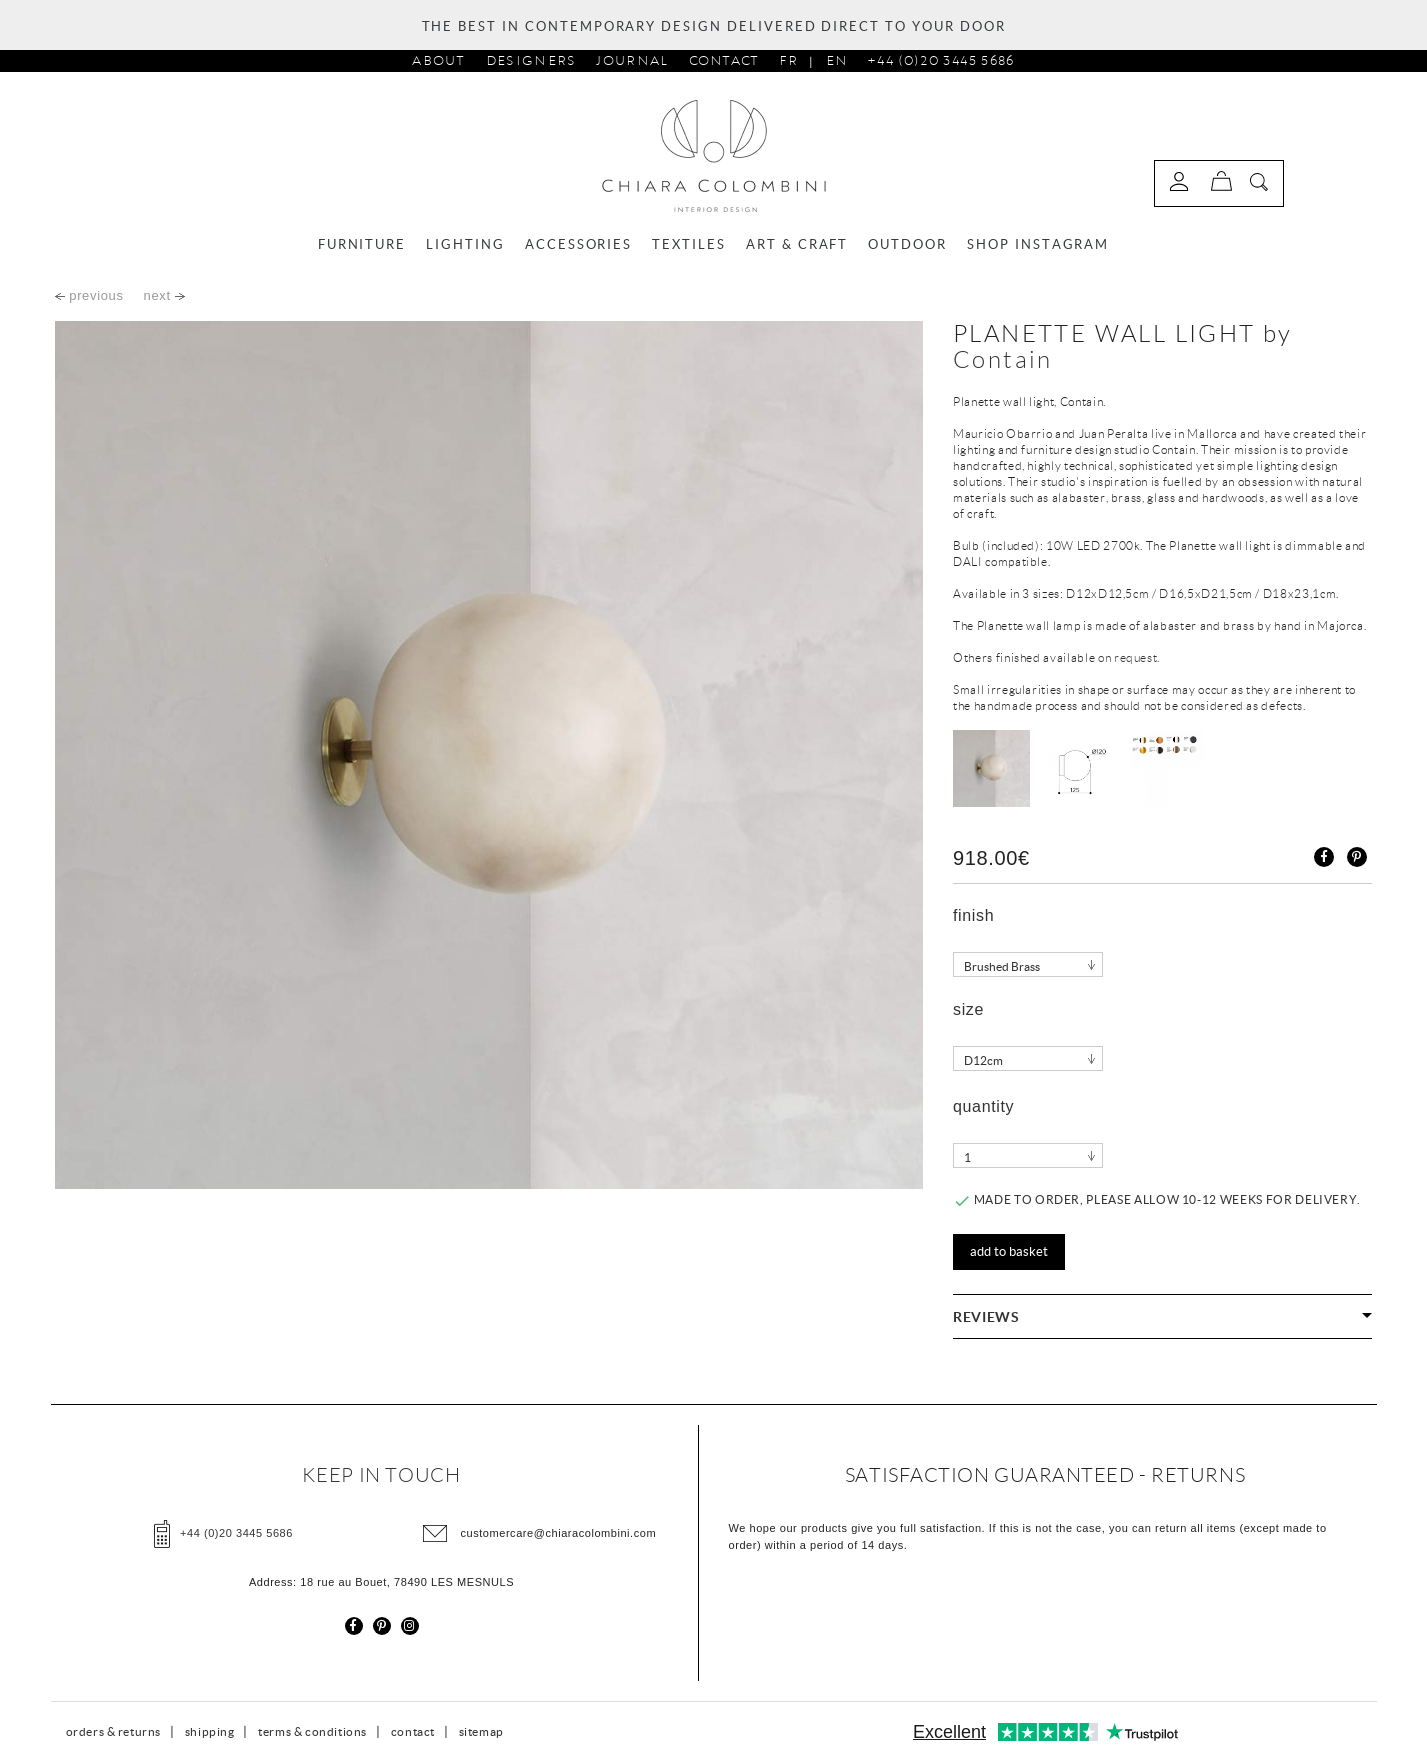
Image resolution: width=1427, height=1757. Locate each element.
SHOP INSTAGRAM (1038, 244)
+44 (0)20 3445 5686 (940, 60)
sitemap (481, 1731)
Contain (1003, 360)
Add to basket (1009, 1251)
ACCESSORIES (578, 244)
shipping (210, 1731)
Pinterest (1357, 857)
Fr (788, 60)
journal (632, 60)
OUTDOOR (907, 244)
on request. (1129, 657)
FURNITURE (362, 244)
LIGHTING (465, 244)
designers (531, 60)
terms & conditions (312, 1731)
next (164, 295)
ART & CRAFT (797, 244)
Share (1324, 857)
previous (89, 295)
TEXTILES (689, 244)
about (439, 60)
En (836, 60)
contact (413, 1731)
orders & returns (114, 1731)
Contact (724, 60)
